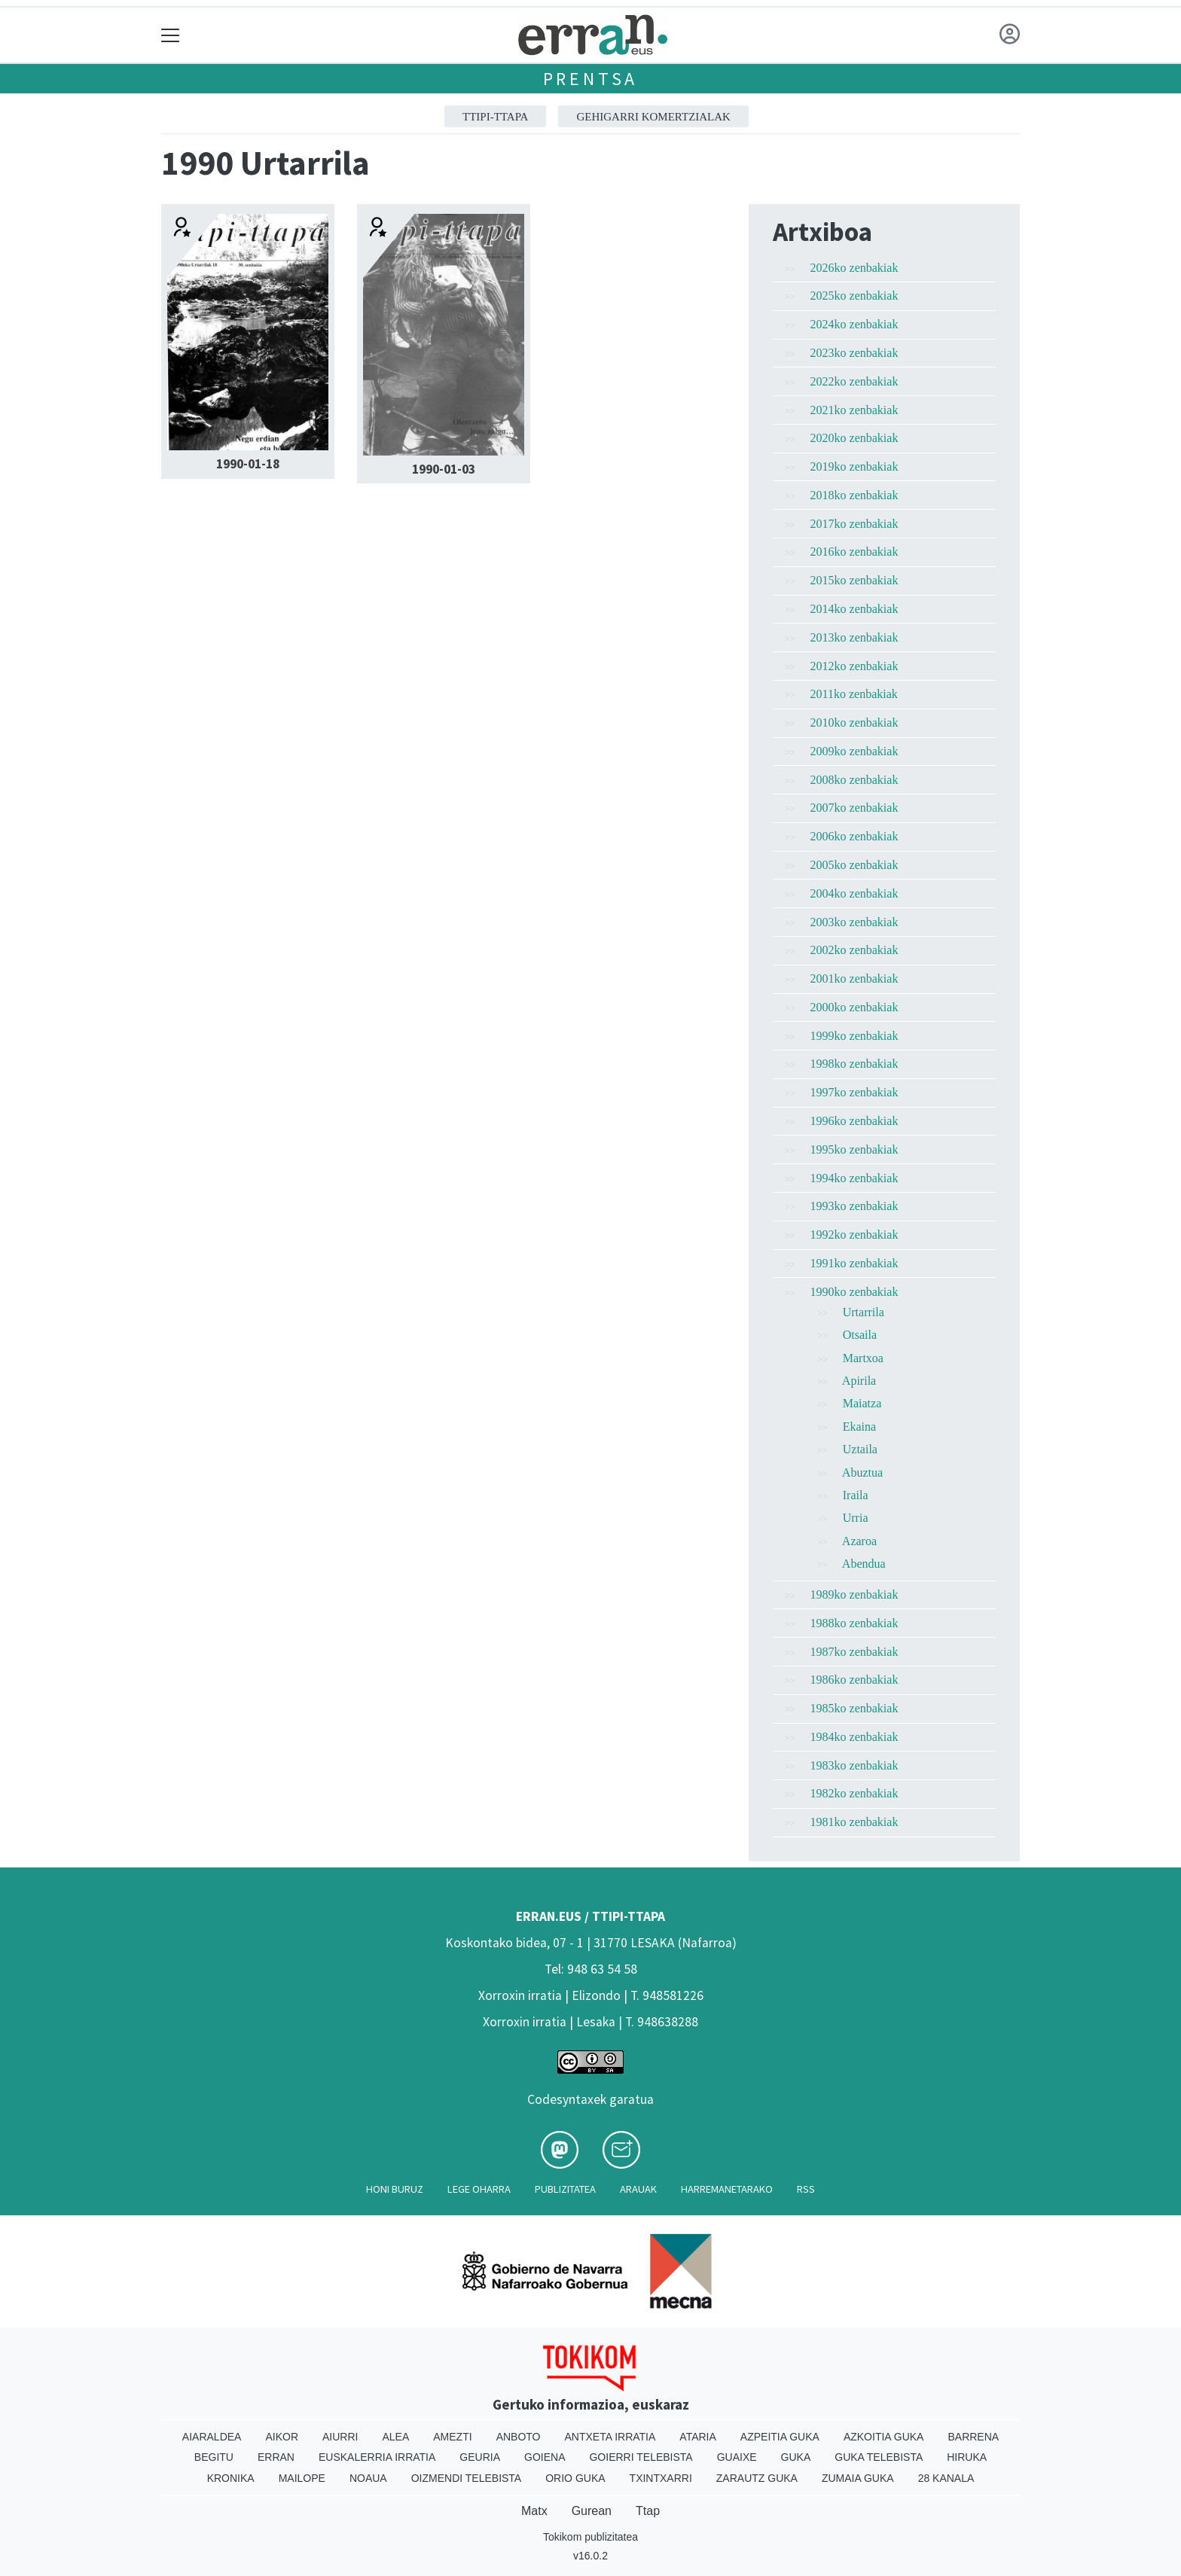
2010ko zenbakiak (854, 722)
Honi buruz (394, 2189)
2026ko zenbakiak (854, 267)
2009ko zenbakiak (854, 751)
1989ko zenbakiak (854, 1594)
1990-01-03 (443, 469)
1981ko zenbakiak (854, 1821)
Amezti (452, 2437)
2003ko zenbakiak (854, 922)
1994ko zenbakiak (854, 1178)
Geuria (479, 2457)
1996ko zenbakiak (854, 1120)
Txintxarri (661, 2478)
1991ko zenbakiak (854, 1263)
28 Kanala (946, 2478)
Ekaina (859, 1426)
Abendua (864, 1563)
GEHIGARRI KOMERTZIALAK (653, 117)
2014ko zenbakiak (854, 608)
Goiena (544, 2457)
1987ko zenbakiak (854, 1651)
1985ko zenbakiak (854, 1708)
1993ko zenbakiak (854, 1206)
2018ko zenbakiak (854, 495)
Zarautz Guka (757, 2478)
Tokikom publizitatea (590, 2537)
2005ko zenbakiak (854, 864)
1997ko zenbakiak (854, 1092)
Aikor (281, 2437)
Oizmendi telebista (466, 2478)
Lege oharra (479, 2189)
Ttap (648, 2510)
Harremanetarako (727, 2189)
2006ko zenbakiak (854, 836)
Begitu (213, 2457)
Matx (534, 2510)
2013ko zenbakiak (854, 637)
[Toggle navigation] (170, 35)
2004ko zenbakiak (854, 893)
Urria (855, 1517)
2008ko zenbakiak (854, 779)
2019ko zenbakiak (854, 466)
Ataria (697, 2437)
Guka (796, 2457)
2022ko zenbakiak (854, 381)
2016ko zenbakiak (854, 551)
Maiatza (862, 1403)
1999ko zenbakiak (854, 1035)
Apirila (859, 1380)
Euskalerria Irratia (377, 2457)
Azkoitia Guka (884, 2437)
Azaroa (859, 1541)
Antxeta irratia (610, 2437)
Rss (806, 2189)
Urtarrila (863, 1312)
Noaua (368, 2478)
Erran (276, 2457)
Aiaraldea (212, 2437)
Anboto (518, 2437)
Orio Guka (575, 2478)
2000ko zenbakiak (854, 1007)
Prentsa (591, 78)
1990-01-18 (247, 464)
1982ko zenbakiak (854, 1793)
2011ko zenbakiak (854, 693)
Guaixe (737, 2457)
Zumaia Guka (858, 2478)
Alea (395, 2437)
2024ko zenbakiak (854, 324)
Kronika (231, 2478)
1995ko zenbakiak (854, 1149)
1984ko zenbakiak (854, 1736)
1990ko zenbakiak (854, 1291)
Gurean (592, 2510)
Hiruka (967, 2457)
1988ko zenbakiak (854, 1623)
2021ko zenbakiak (854, 410)
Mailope (302, 2478)
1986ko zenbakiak (854, 1679)
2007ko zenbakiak (854, 807)
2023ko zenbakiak (854, 352)
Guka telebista (879, 2457)
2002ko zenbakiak (854, 950)
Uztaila (860, 1449)
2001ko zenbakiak (854, 978)
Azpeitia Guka (779, 2437)
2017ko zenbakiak (854, 523)
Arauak (638, 2189)
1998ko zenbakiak (854, 1063)
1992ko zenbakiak (854, 1234)
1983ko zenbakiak (854, 1765)
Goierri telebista (640, 2457)
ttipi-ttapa (495, 117)
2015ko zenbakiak (854, 580)
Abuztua (862, 1472)
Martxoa (863, 1358)
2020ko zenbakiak (854, 437)
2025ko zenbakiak (854, 295)
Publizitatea (565, 2189)
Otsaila (860, 1334)
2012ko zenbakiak (854, 666)
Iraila (855, 1495)
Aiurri (340, 2437)
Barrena (973, 2437)
